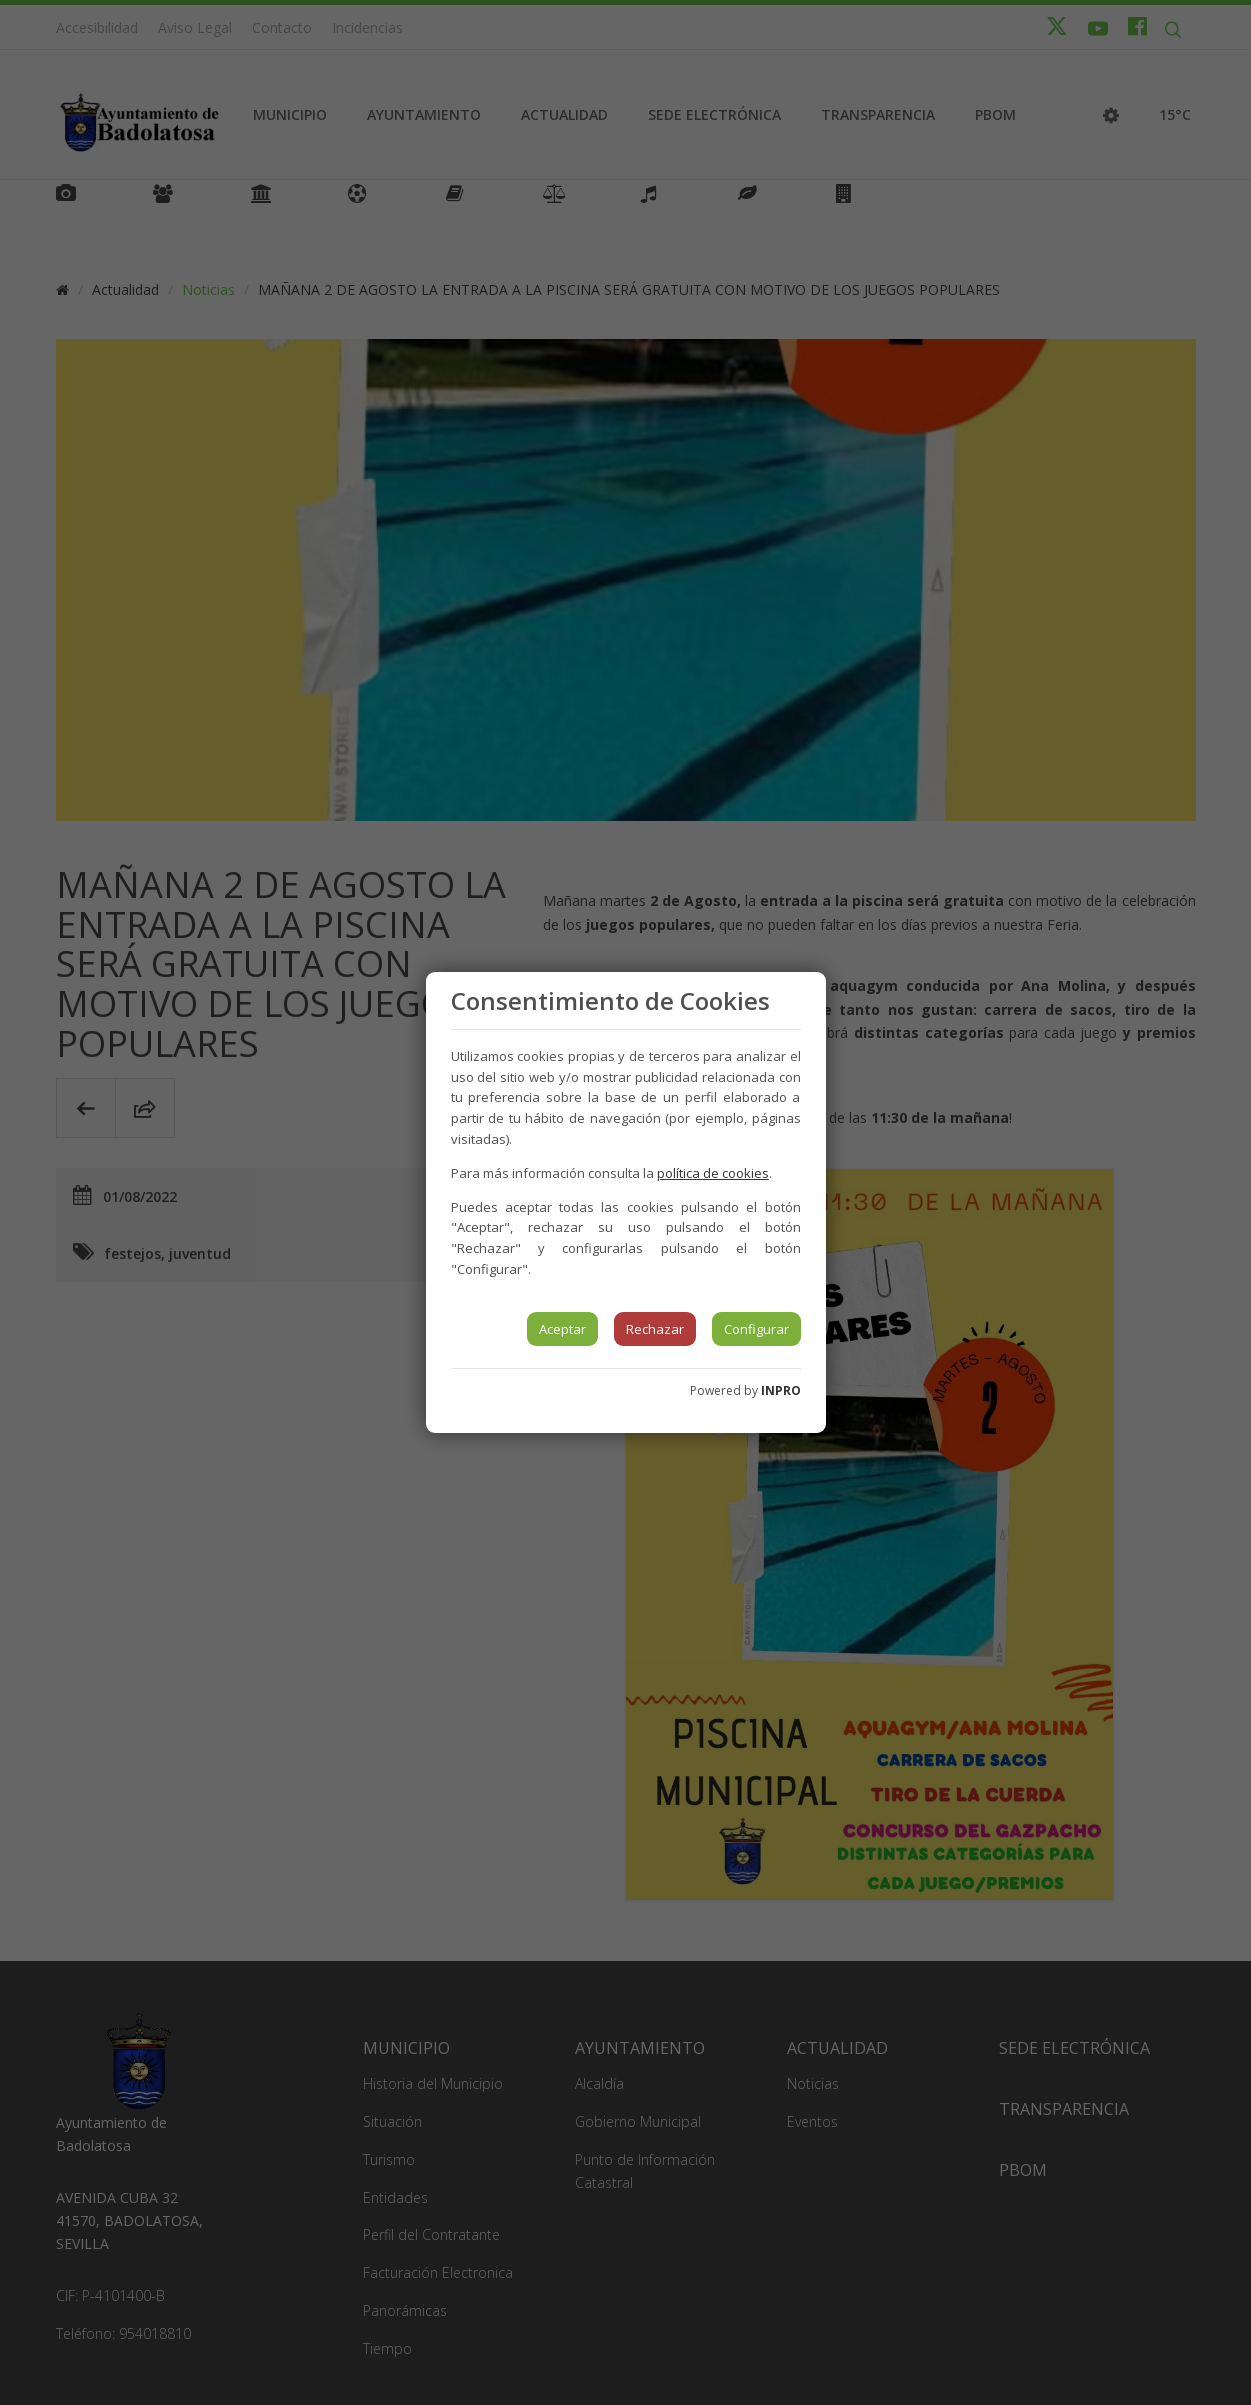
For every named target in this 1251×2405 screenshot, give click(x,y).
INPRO (781, 1390)
